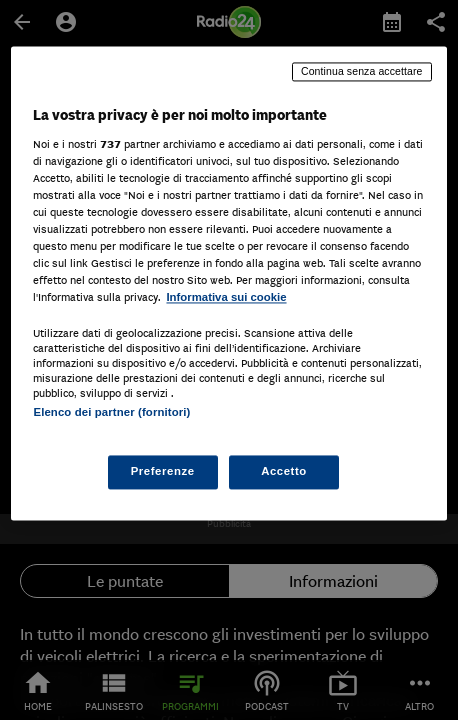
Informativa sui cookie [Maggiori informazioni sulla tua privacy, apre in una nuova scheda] (226, 298)
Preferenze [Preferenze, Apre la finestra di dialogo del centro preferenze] (163, 471)
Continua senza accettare (362, 71)
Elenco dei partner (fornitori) (111, 413)
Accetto (284, 471)
